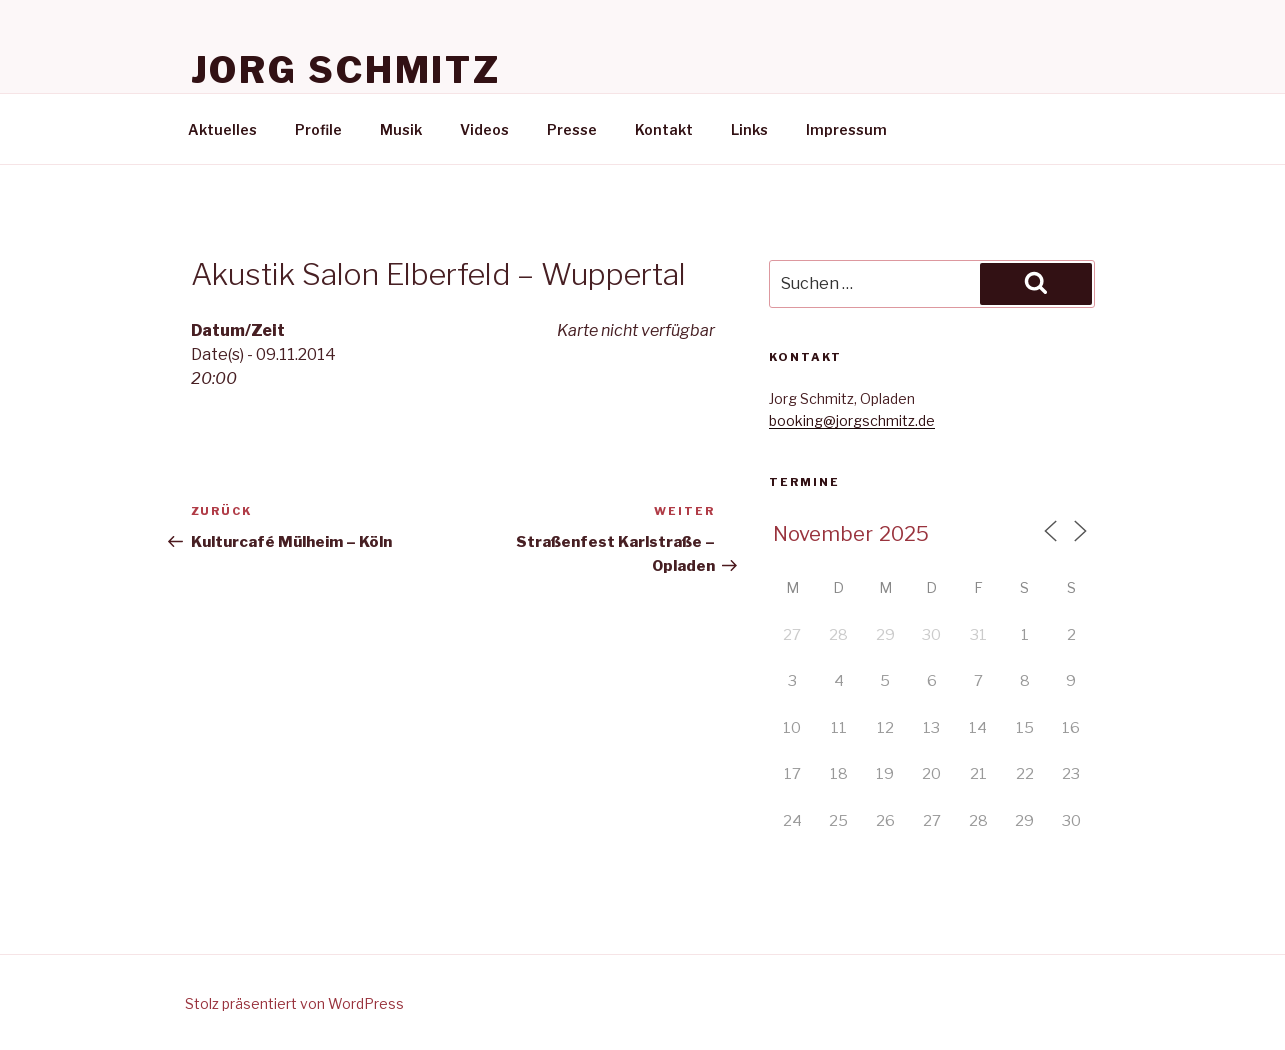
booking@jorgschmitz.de (852, 420)
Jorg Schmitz (346, 70)
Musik (401, 129)
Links (749, 129)
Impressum (846, 129)
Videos (484, 129)
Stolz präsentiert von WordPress (294, 1003)
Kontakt (664, 129)
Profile (318, 129)
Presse (572, 129)
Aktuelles (222, 129)
